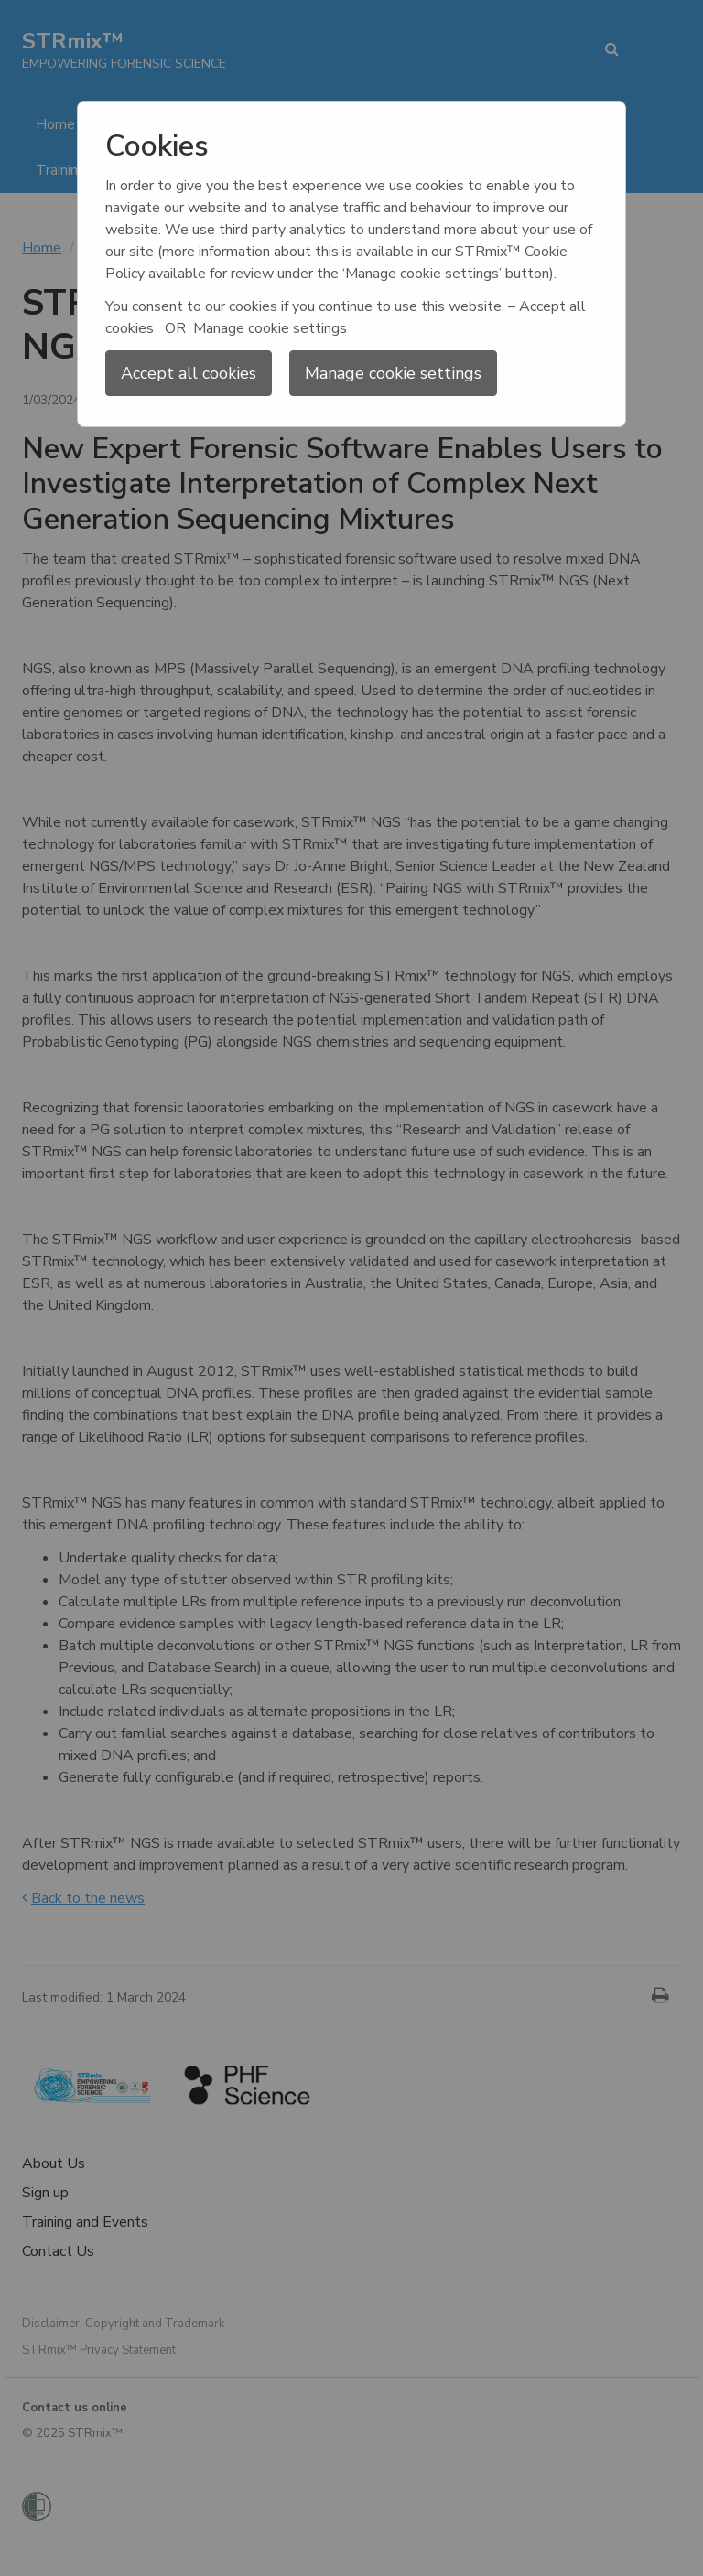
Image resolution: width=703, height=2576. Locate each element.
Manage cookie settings (393, 373)
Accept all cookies (188, 373)
